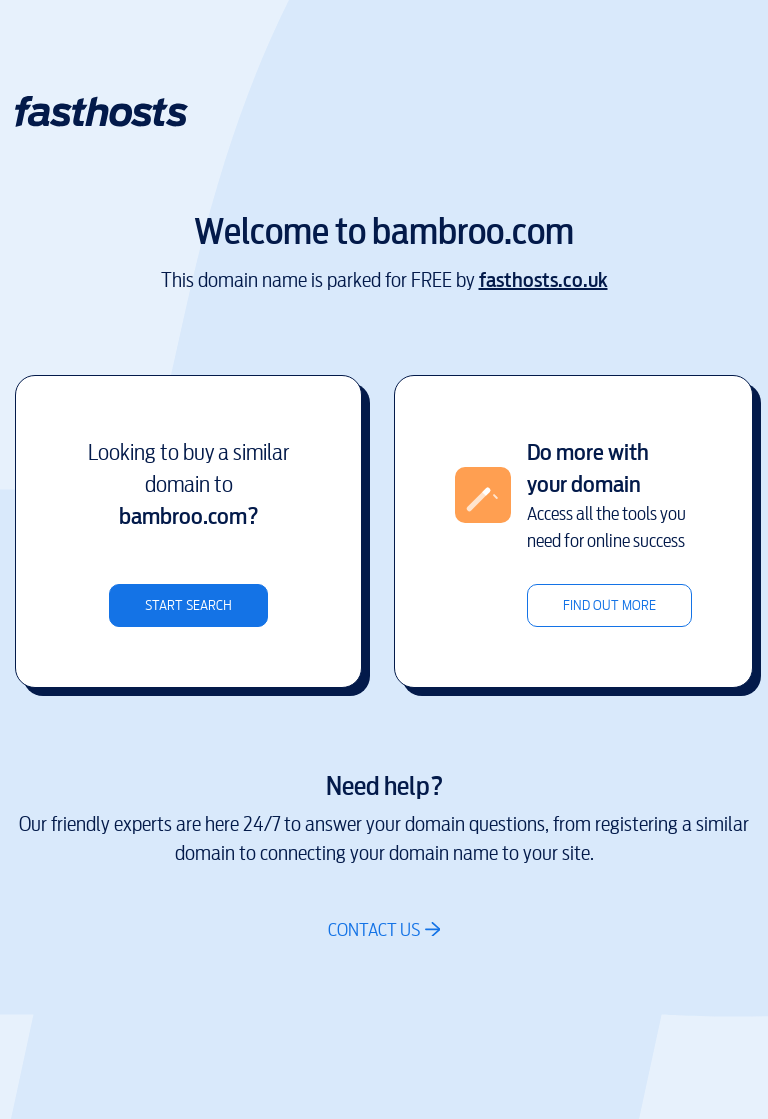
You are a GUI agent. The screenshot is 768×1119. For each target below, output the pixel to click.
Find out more (609, 605)
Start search (188, 605)
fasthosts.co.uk (543, 280)
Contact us (374, 929)
